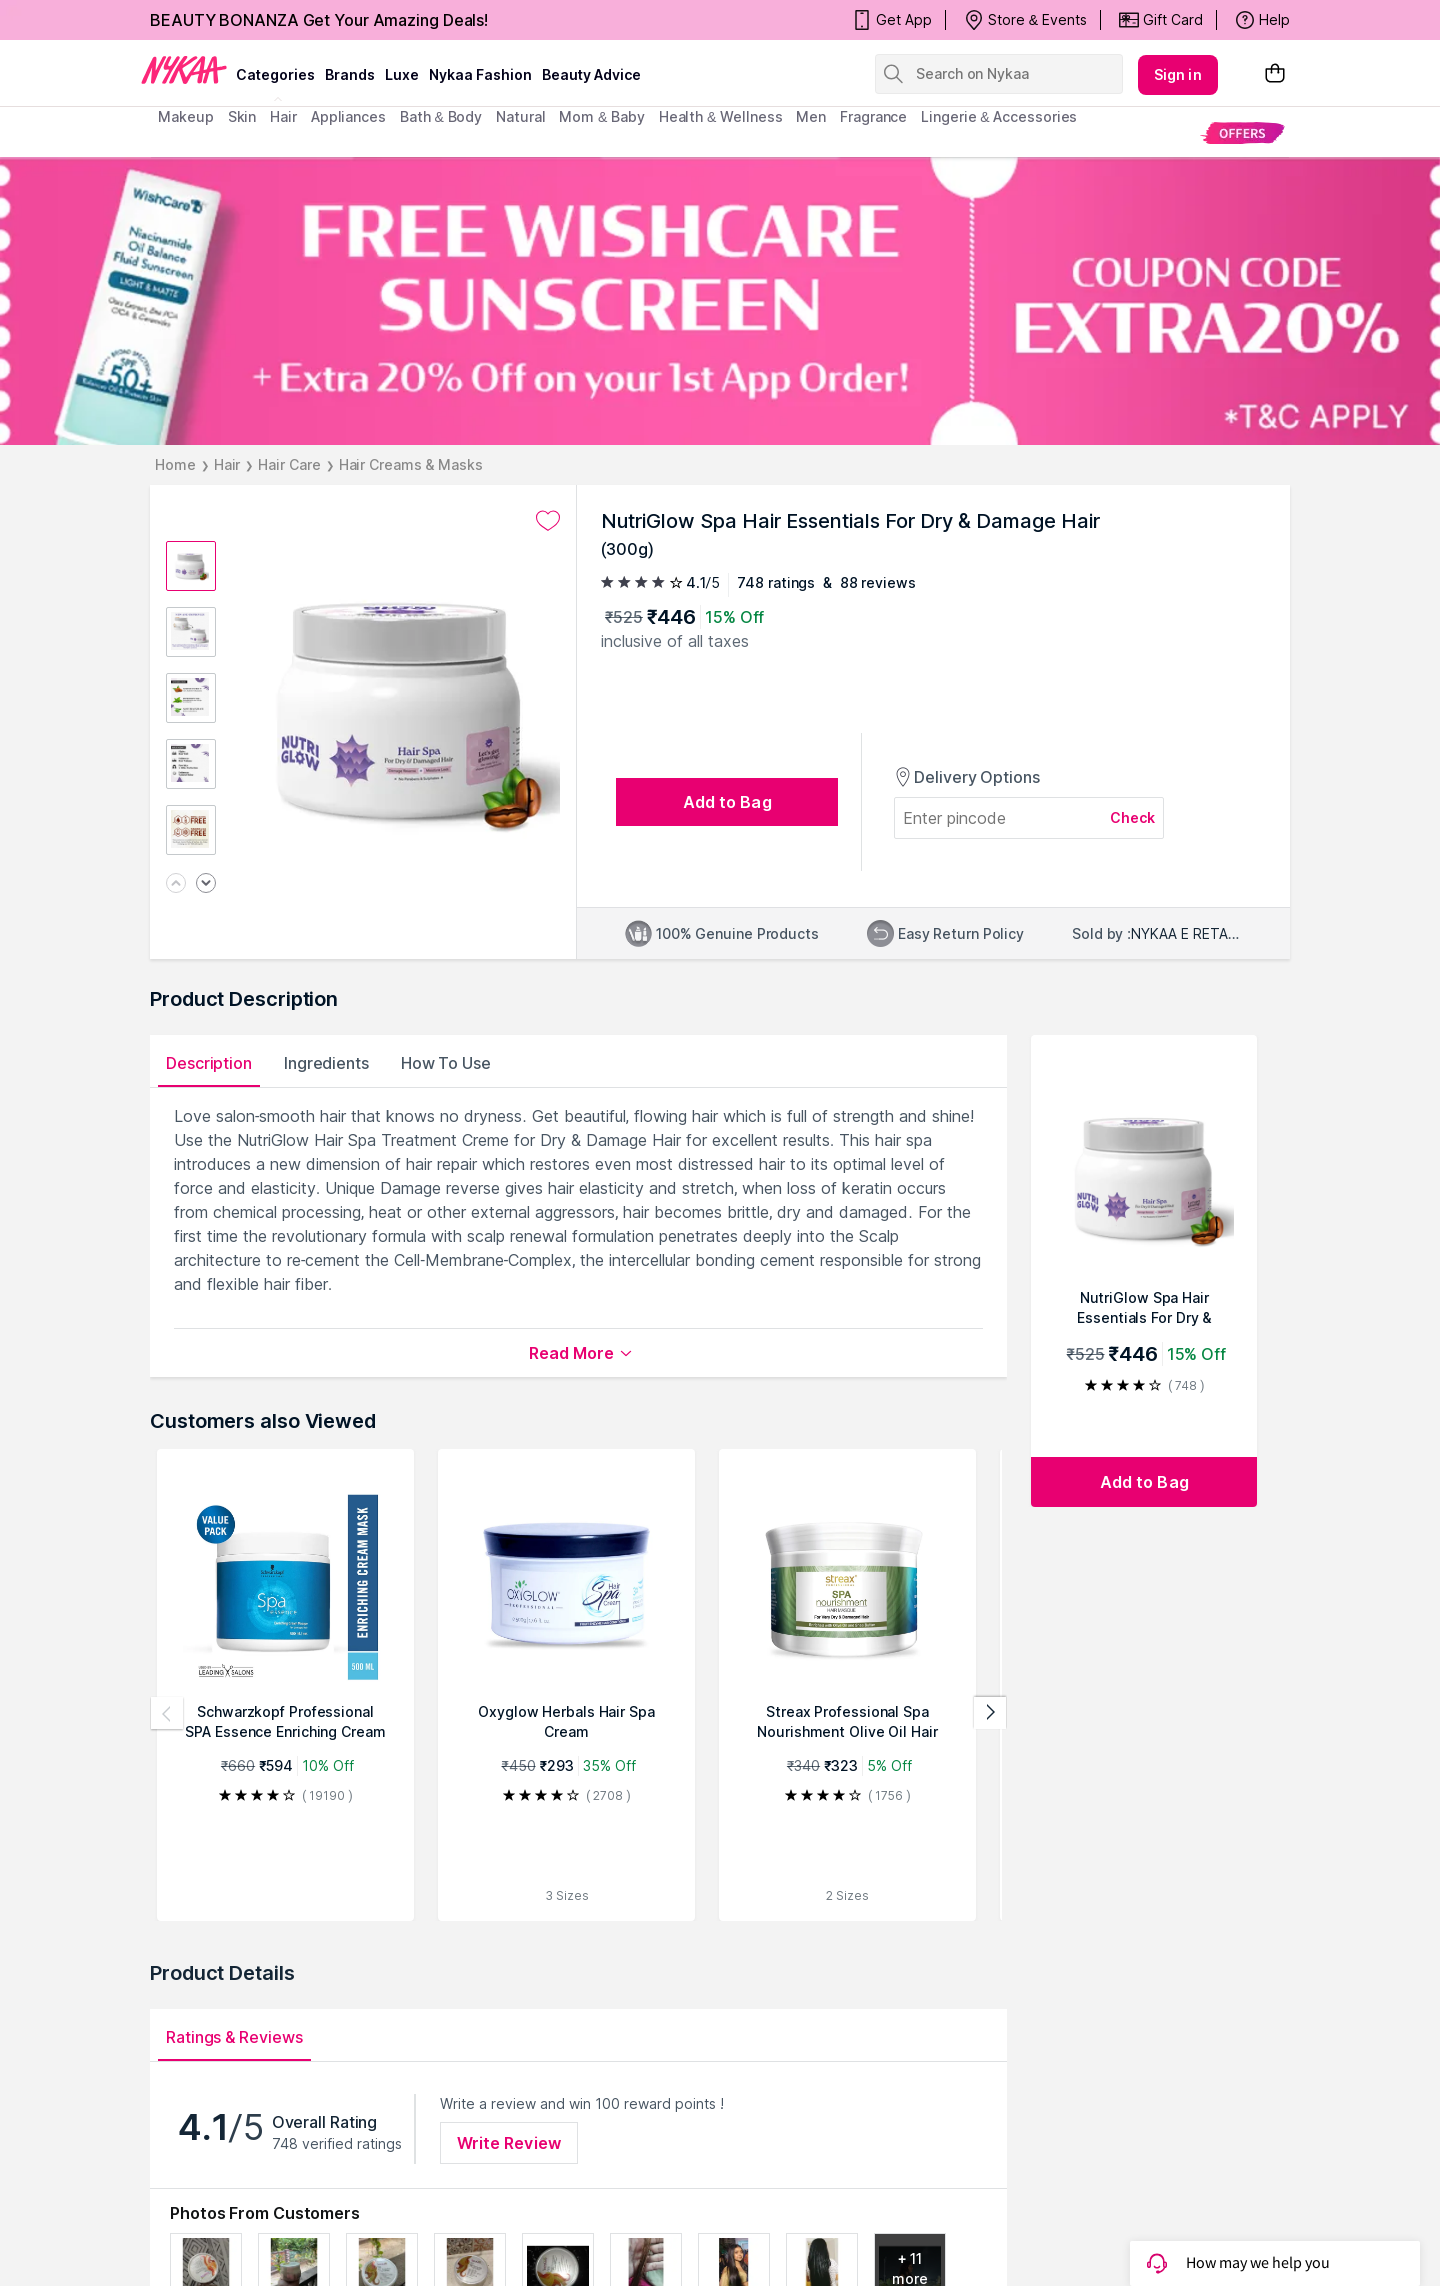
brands (350, 74)
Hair (227, 464)
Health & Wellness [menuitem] (721, 116)
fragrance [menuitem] (873, 116)
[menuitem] (1242, 132)
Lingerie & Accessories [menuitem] (999, 116)
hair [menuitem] (283, 116)
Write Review (509, 2143)
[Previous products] (167, 1713)
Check (1133, 817)
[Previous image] (176, 884)
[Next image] (206, 884)
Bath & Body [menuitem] (441, 116)
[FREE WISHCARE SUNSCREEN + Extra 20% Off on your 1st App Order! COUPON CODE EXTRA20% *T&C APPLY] (720, 301)
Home (175, 464)
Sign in (1178, 74)
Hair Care (289, 464)
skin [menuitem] (242, 116)
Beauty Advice (591, 74)
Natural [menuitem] (520, 116)
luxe (402, 74)
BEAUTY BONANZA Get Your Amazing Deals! (319, 20)
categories (275, 74)
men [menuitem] (811, 116)
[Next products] (990, 1713)
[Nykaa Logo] (184, 69)
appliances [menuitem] (348, 116)
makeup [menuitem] (185, 116)
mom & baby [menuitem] (601, 116)
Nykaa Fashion (480, 74)
